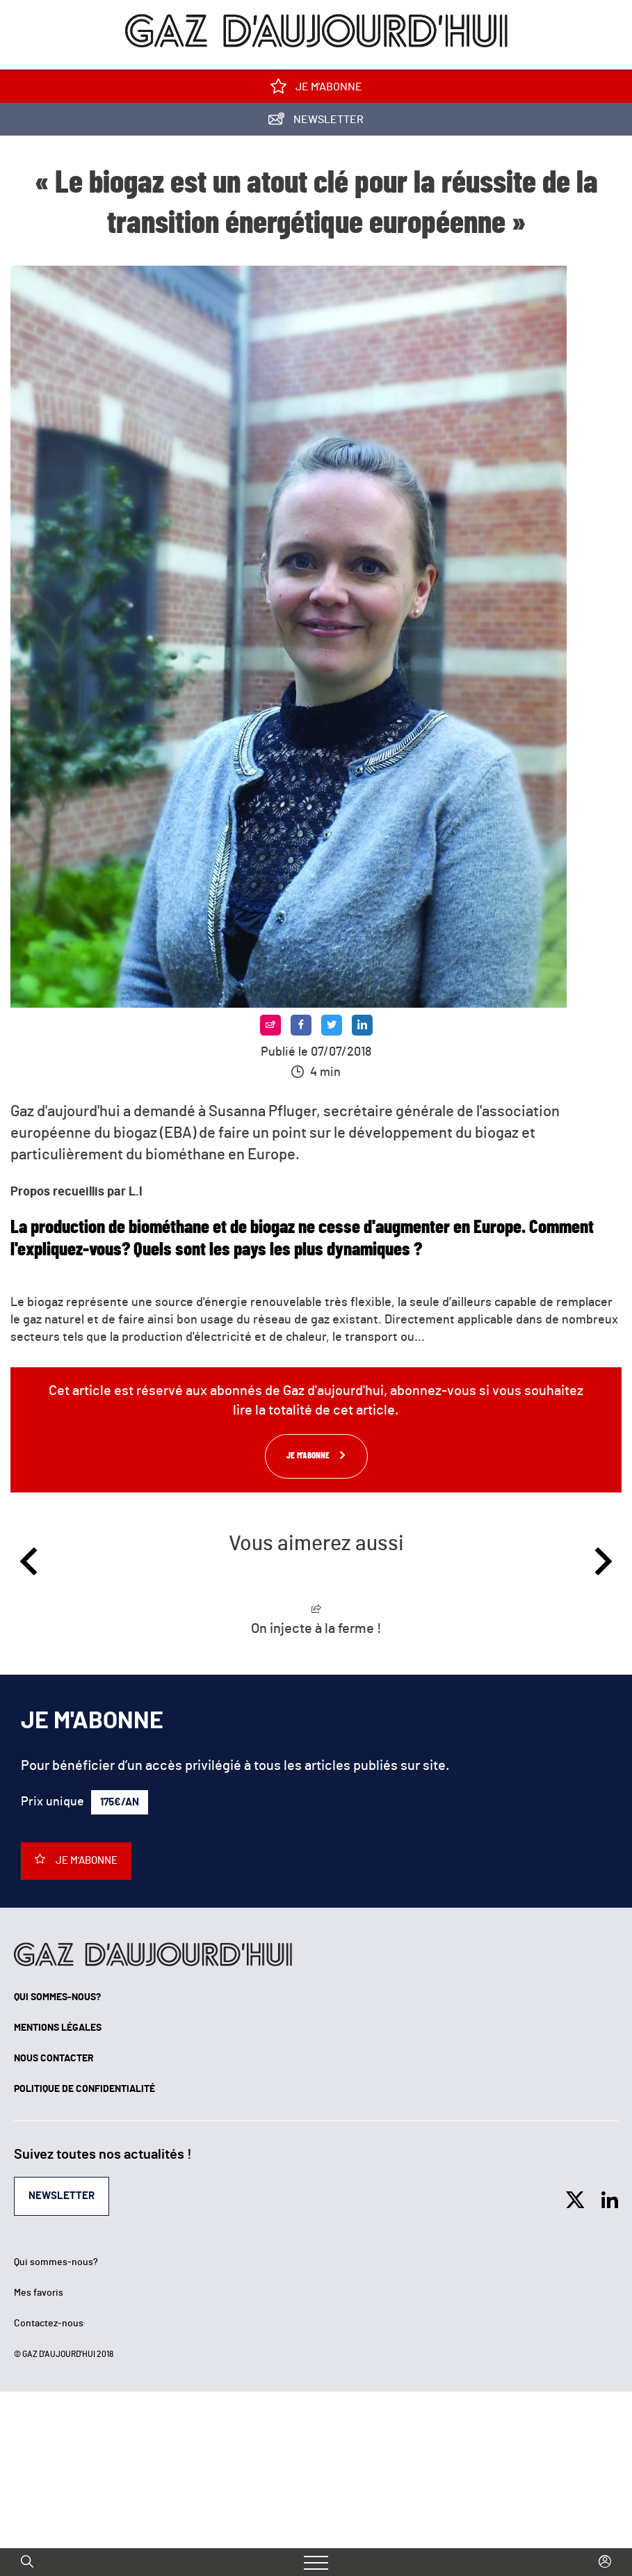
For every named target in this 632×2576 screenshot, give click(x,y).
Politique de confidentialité (84, 2089)
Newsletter (316, 122)
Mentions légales (58, 2028)
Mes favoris (38, 2293)
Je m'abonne (316, 89)
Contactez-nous (48, 2323)
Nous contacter (54, 2058)
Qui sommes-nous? (57, 1997)
